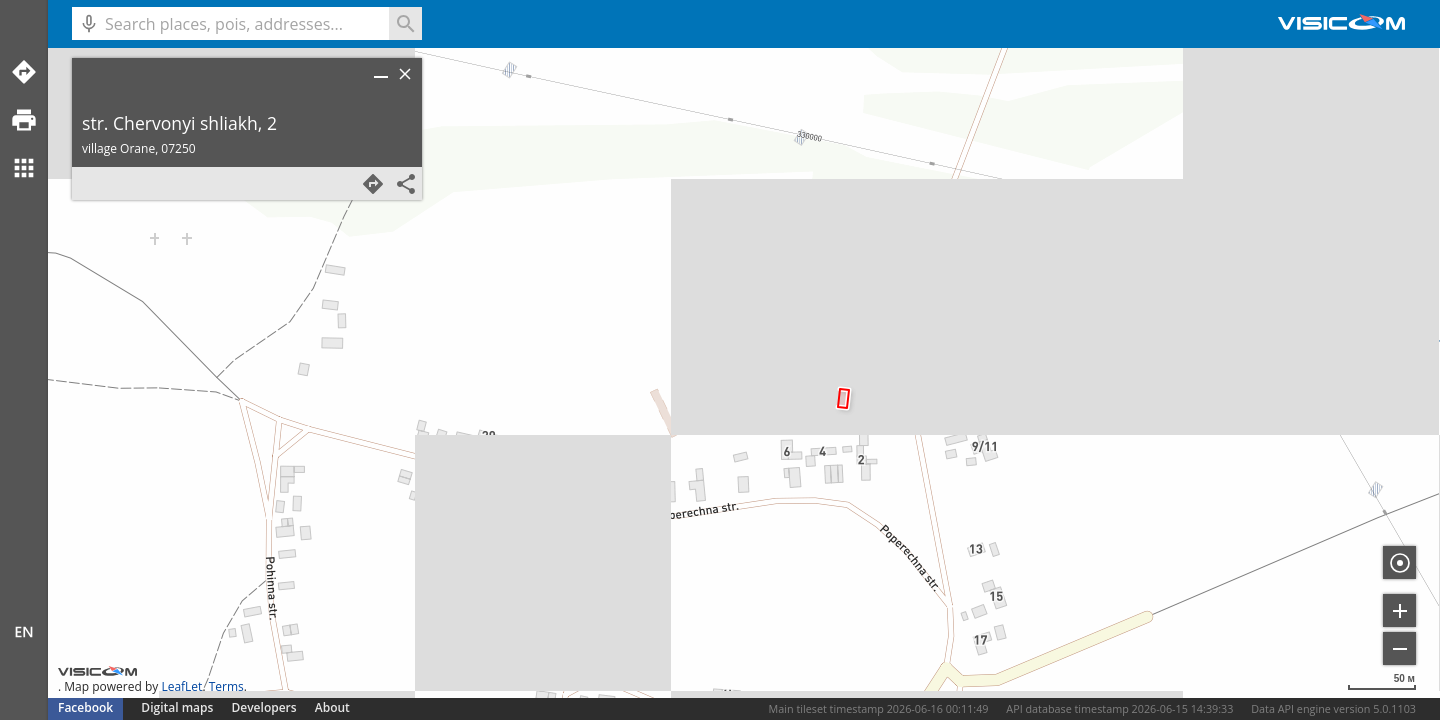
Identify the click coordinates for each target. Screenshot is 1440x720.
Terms (226, 686)
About (332, 707)
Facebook (85, 707)
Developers (264, 707)
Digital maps (178, 707)
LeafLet (181, 686)
